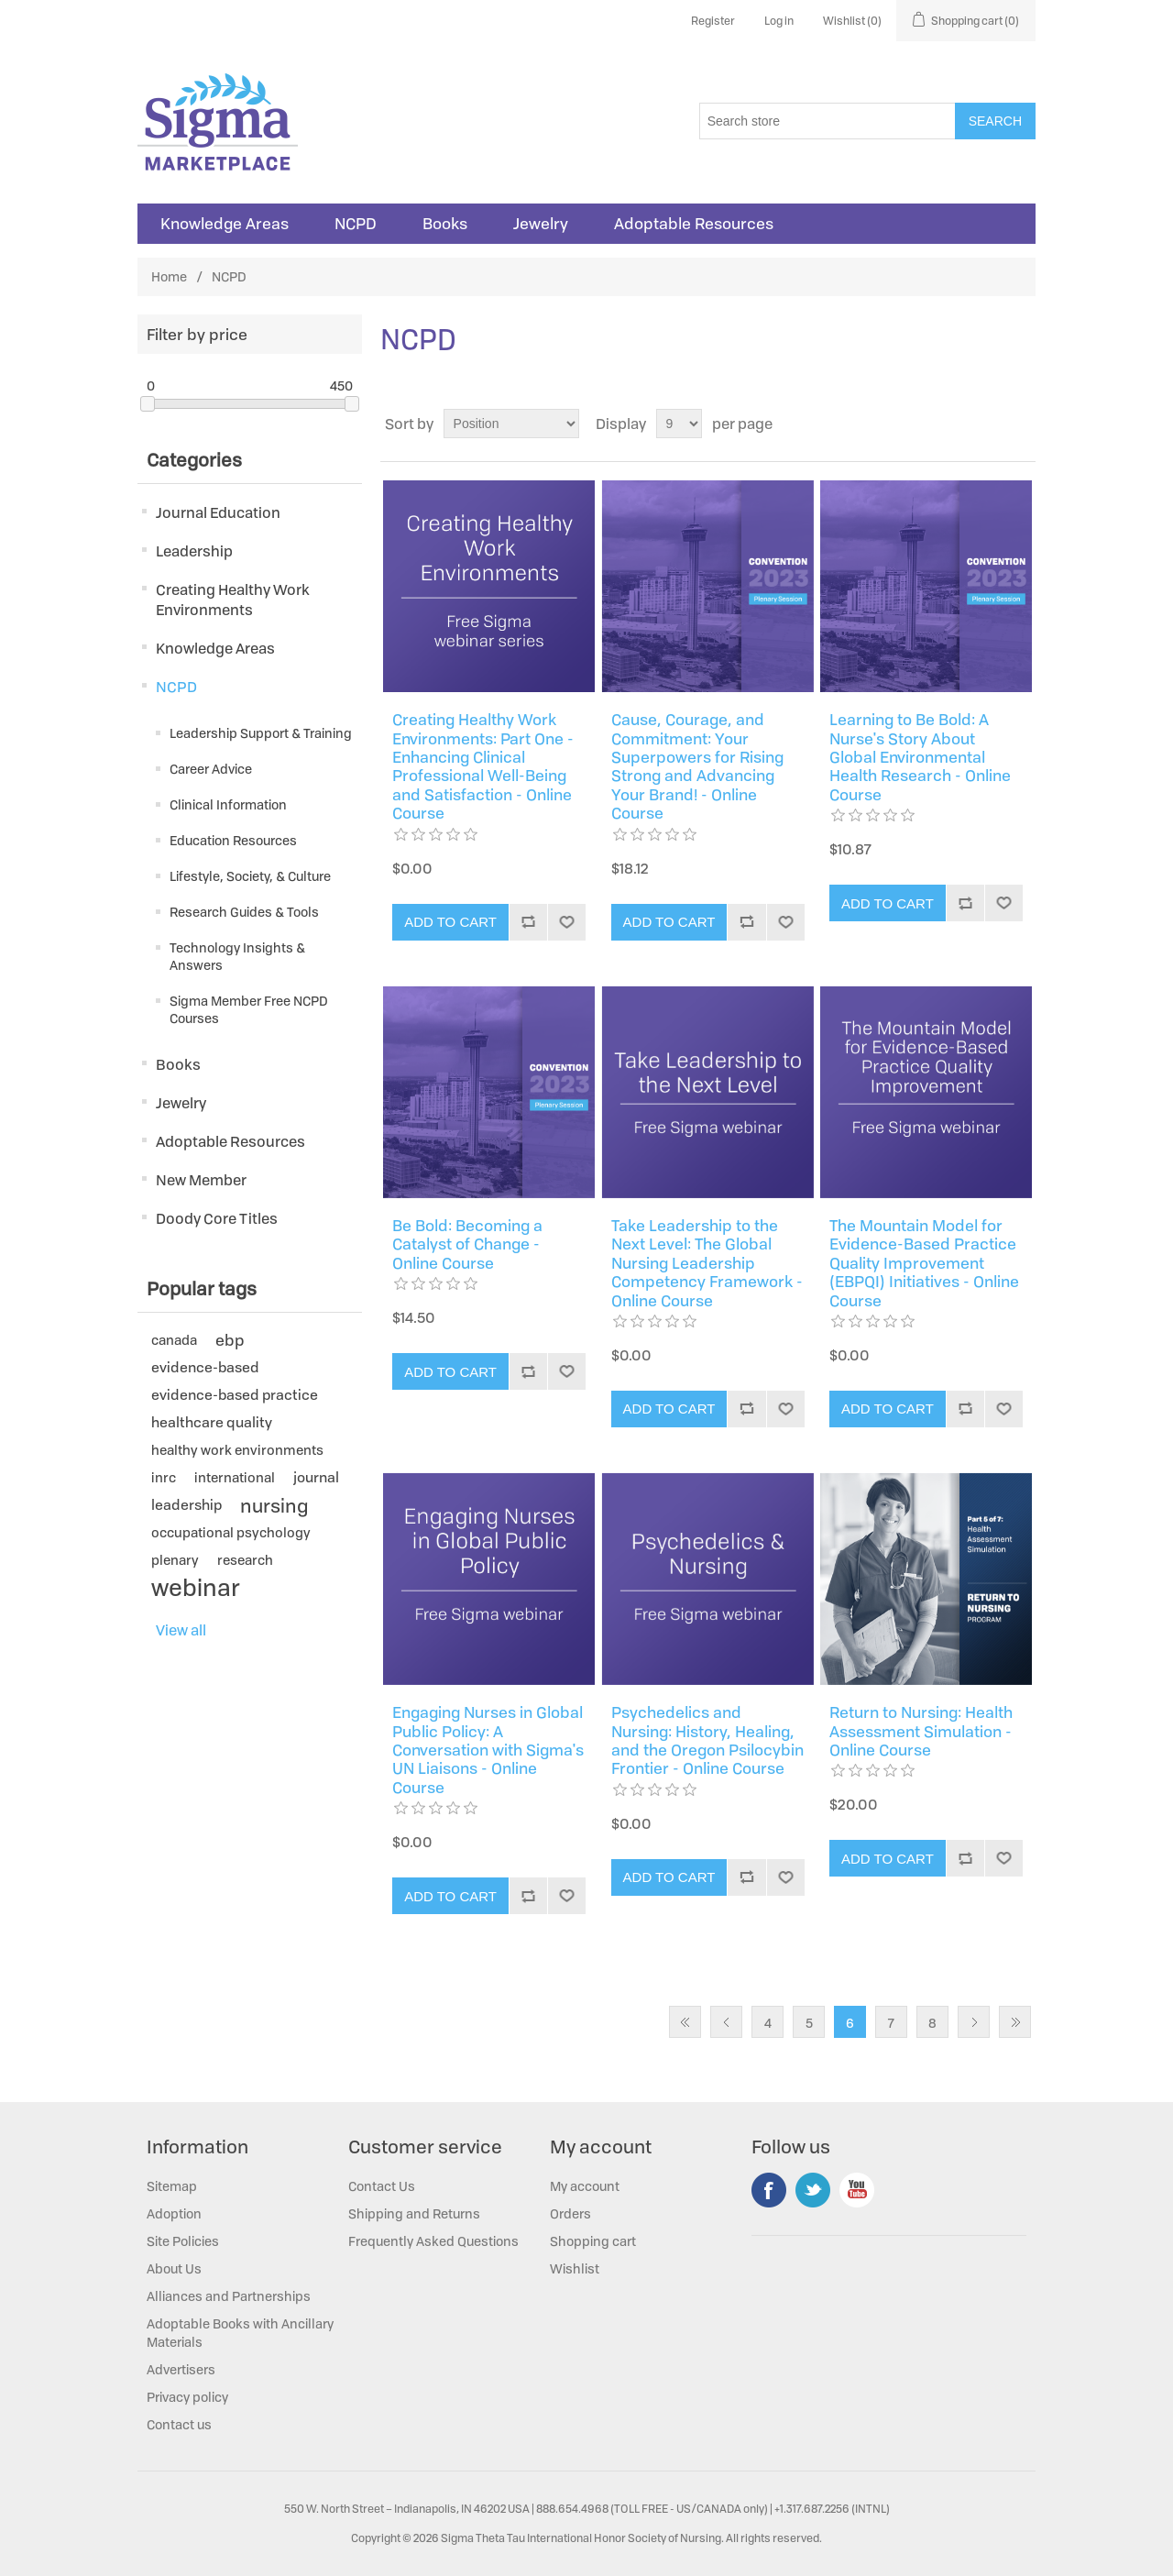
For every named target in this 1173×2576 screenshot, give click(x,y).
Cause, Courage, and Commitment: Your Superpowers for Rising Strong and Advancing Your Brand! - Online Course (697, 766)
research (245, 1560)
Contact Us (381, 2186)
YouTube (856, 2190)
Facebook (768, 2190)
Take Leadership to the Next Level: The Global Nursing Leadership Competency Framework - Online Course (707, 1263)
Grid (987, 423)
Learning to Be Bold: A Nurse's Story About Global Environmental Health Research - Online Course (920, 757)
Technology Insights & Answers (237, 956)
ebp (230, 1339)
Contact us (179, 2424)
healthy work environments (237, 1450)
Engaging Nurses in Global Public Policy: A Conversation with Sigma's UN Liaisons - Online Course (488, 1750)
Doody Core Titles (217, 1218)
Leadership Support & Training (261, 733)
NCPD (355, 224)
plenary (175, 1560)
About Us (174, 2268)
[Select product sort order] (511, 423)
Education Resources (233, 840)
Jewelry (540, 224)
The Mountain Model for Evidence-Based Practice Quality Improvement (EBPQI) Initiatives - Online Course (924, 1263)
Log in (779, 20)
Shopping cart (593, 2241)
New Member (201, 1180)
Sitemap (172, 2186)
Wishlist (574, 2268)
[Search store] (827, 121)
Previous (726, 2022)
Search (995, 121)
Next (974, 2022)
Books (444, 224)
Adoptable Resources (693, 224)
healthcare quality (211, 1422)
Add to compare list (528, 922)
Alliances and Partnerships (229, 2296)
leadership (186, 1504)
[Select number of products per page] (679, 423)
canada (174, 1340)
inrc (163, 1477)
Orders (570, 2213)
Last (1015, 2022)
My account (584, 2186)
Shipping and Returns (414, 2213)
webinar (195, 1588)
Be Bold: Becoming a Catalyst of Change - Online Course (467, 1244)
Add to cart (450, 922)
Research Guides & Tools (244, 911)
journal (316, 1477)
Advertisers (181, 2369)
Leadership (194, 551)
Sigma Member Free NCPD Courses (249, 1009)
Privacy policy (187, 2396)
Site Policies (183, 2241)
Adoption (174, 2213)
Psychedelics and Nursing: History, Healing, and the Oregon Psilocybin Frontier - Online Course (707, 1740)
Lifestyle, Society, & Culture (250, 876)
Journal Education (218, 512)
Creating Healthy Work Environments (233, 599)
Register (713, 20)
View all (181, 1630)
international (234, 1477)
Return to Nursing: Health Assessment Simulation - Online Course (921, 1731)
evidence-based (205, 1367)
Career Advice (211, 768)
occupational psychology (231, 1532)
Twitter (812, 2190)
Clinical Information (228, 804)
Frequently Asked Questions (433, 2241)
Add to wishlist (566, 922)
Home (169, 276)
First (685, 2022)
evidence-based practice (234, 1394)
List (1020, 423)
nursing (274, 1505)
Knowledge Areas (224, 224)
